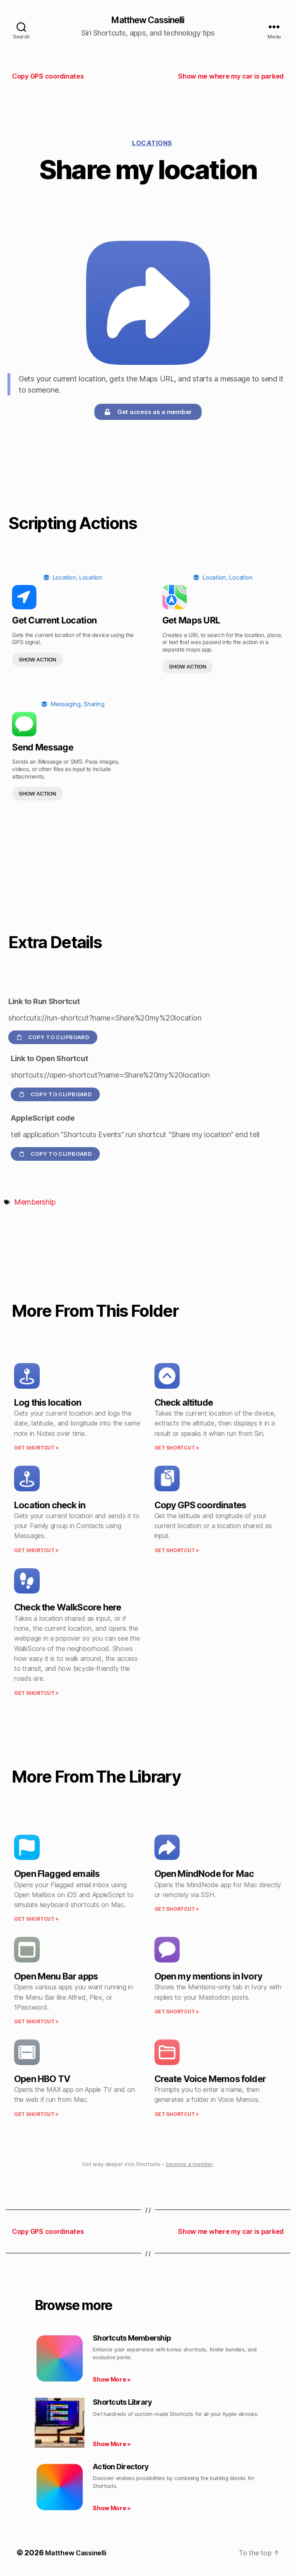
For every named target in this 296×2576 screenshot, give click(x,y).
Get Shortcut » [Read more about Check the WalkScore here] (36, 1694)
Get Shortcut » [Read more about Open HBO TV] (36, 2115)
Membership (34, 1203)
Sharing (94, 705)
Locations (152, 144)
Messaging (66, 705)
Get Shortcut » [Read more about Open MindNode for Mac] (176, 1910)
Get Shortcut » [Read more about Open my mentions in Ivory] (176, 2013)
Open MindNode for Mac (204, 1874)
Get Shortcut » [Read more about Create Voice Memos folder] (176, 2115)
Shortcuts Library (122, 2403)
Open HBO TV (42, 2080)
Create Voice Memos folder (210, 2080)
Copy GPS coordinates (200, 1505)
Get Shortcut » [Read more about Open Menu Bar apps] (36, 2023)
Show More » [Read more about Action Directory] (112, 2509)
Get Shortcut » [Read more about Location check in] (36, 1551)
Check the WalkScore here (67, 1608)
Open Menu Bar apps (56, 1977)
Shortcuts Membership (132, 2338)
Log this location (47, 1403)
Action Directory (121, 2467)
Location (64, 578)
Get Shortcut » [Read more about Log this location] (36, 1449)
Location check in (49, 1505)
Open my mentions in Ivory (208, 1977)
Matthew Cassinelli (148, 21)
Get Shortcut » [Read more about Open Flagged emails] (36, 1920)
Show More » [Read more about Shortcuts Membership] (112, 2380)
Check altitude (183, 1403)
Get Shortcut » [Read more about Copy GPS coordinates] (176, 1551)
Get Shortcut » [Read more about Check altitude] (176, 1449)
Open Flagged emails (56, 1874)
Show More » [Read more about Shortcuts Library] (112, 2445)
